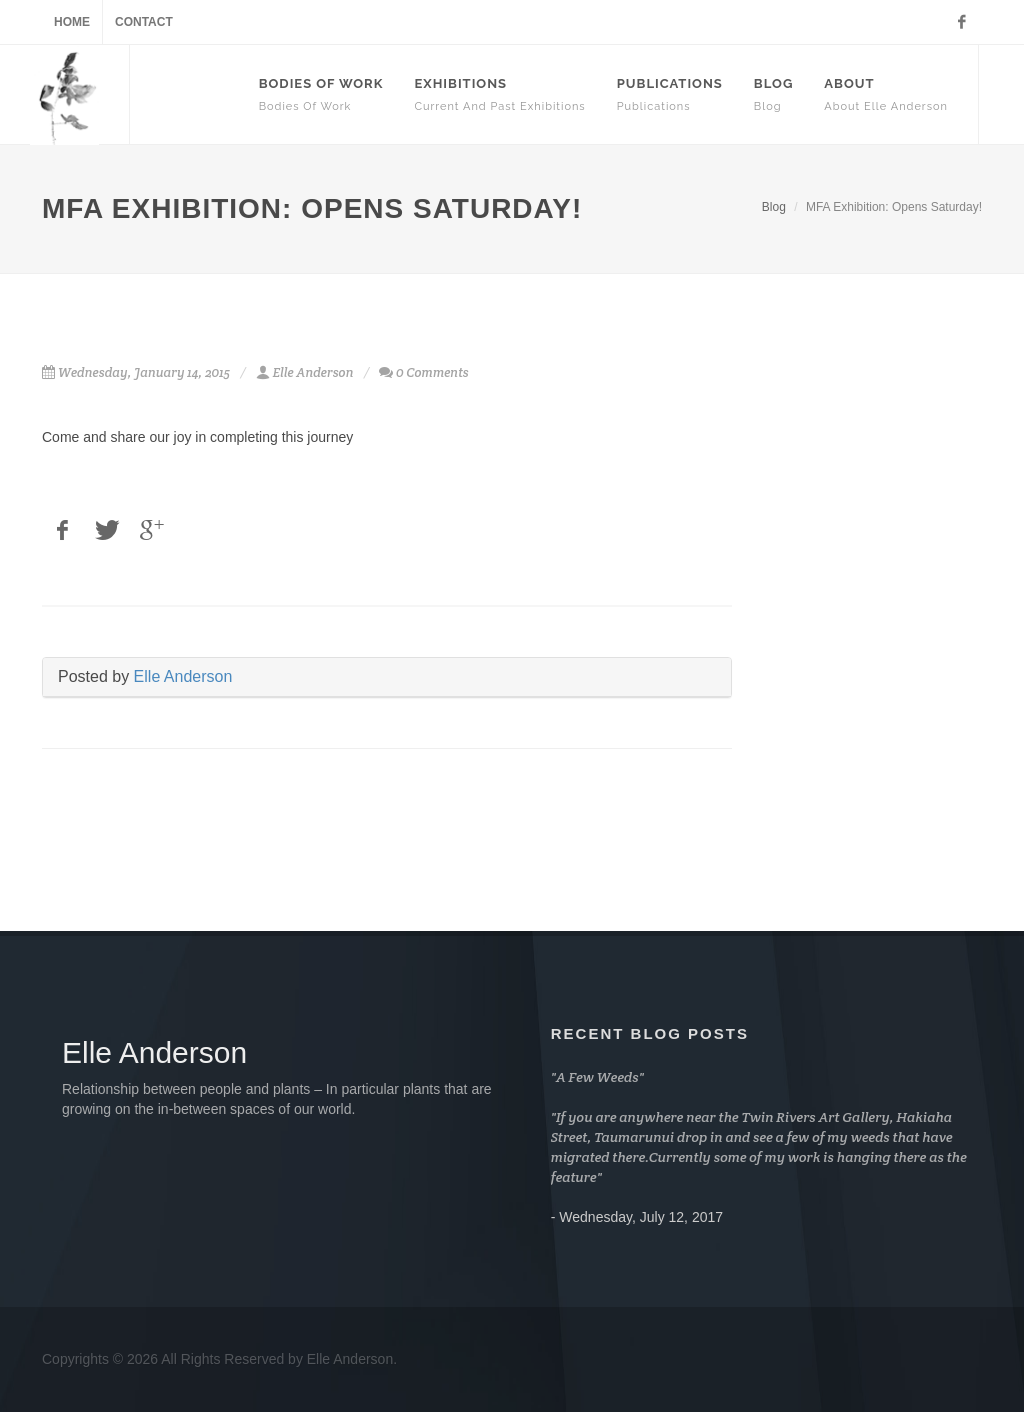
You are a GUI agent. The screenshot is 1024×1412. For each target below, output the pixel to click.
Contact (144, 22)
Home (72, 22)
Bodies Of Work (321, 94)
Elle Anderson (183, 676)
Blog (773, 94)
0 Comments (432, 372)
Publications (670, 94)
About (886, 94)
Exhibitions (499, 94)
